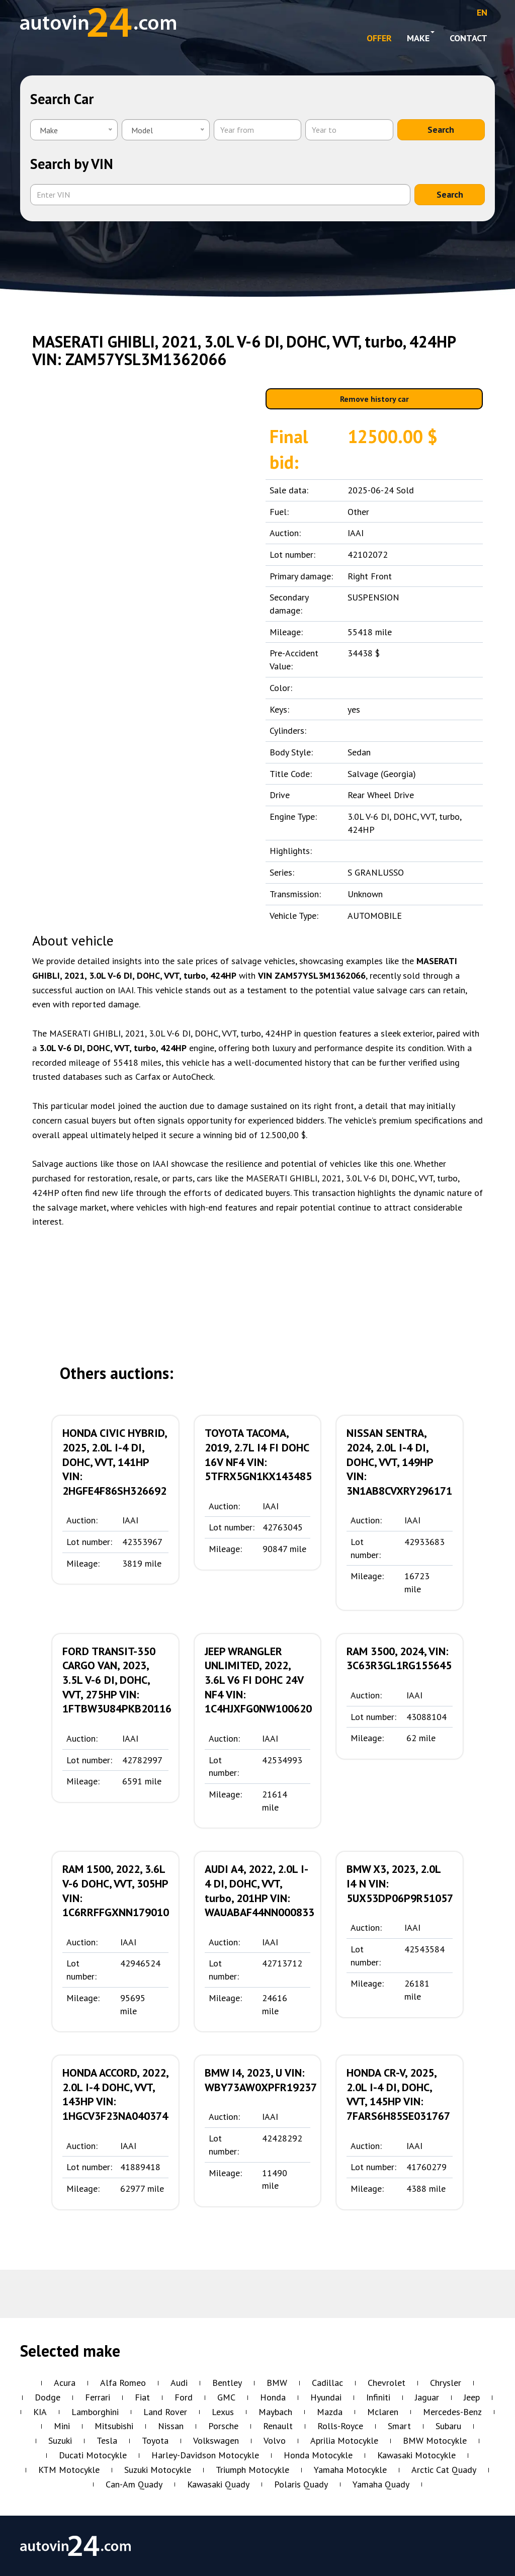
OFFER (379, 38)
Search (440, 129)
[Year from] (257, 129)
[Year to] (349, 129)
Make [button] (421, 37)
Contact (468, 38)
